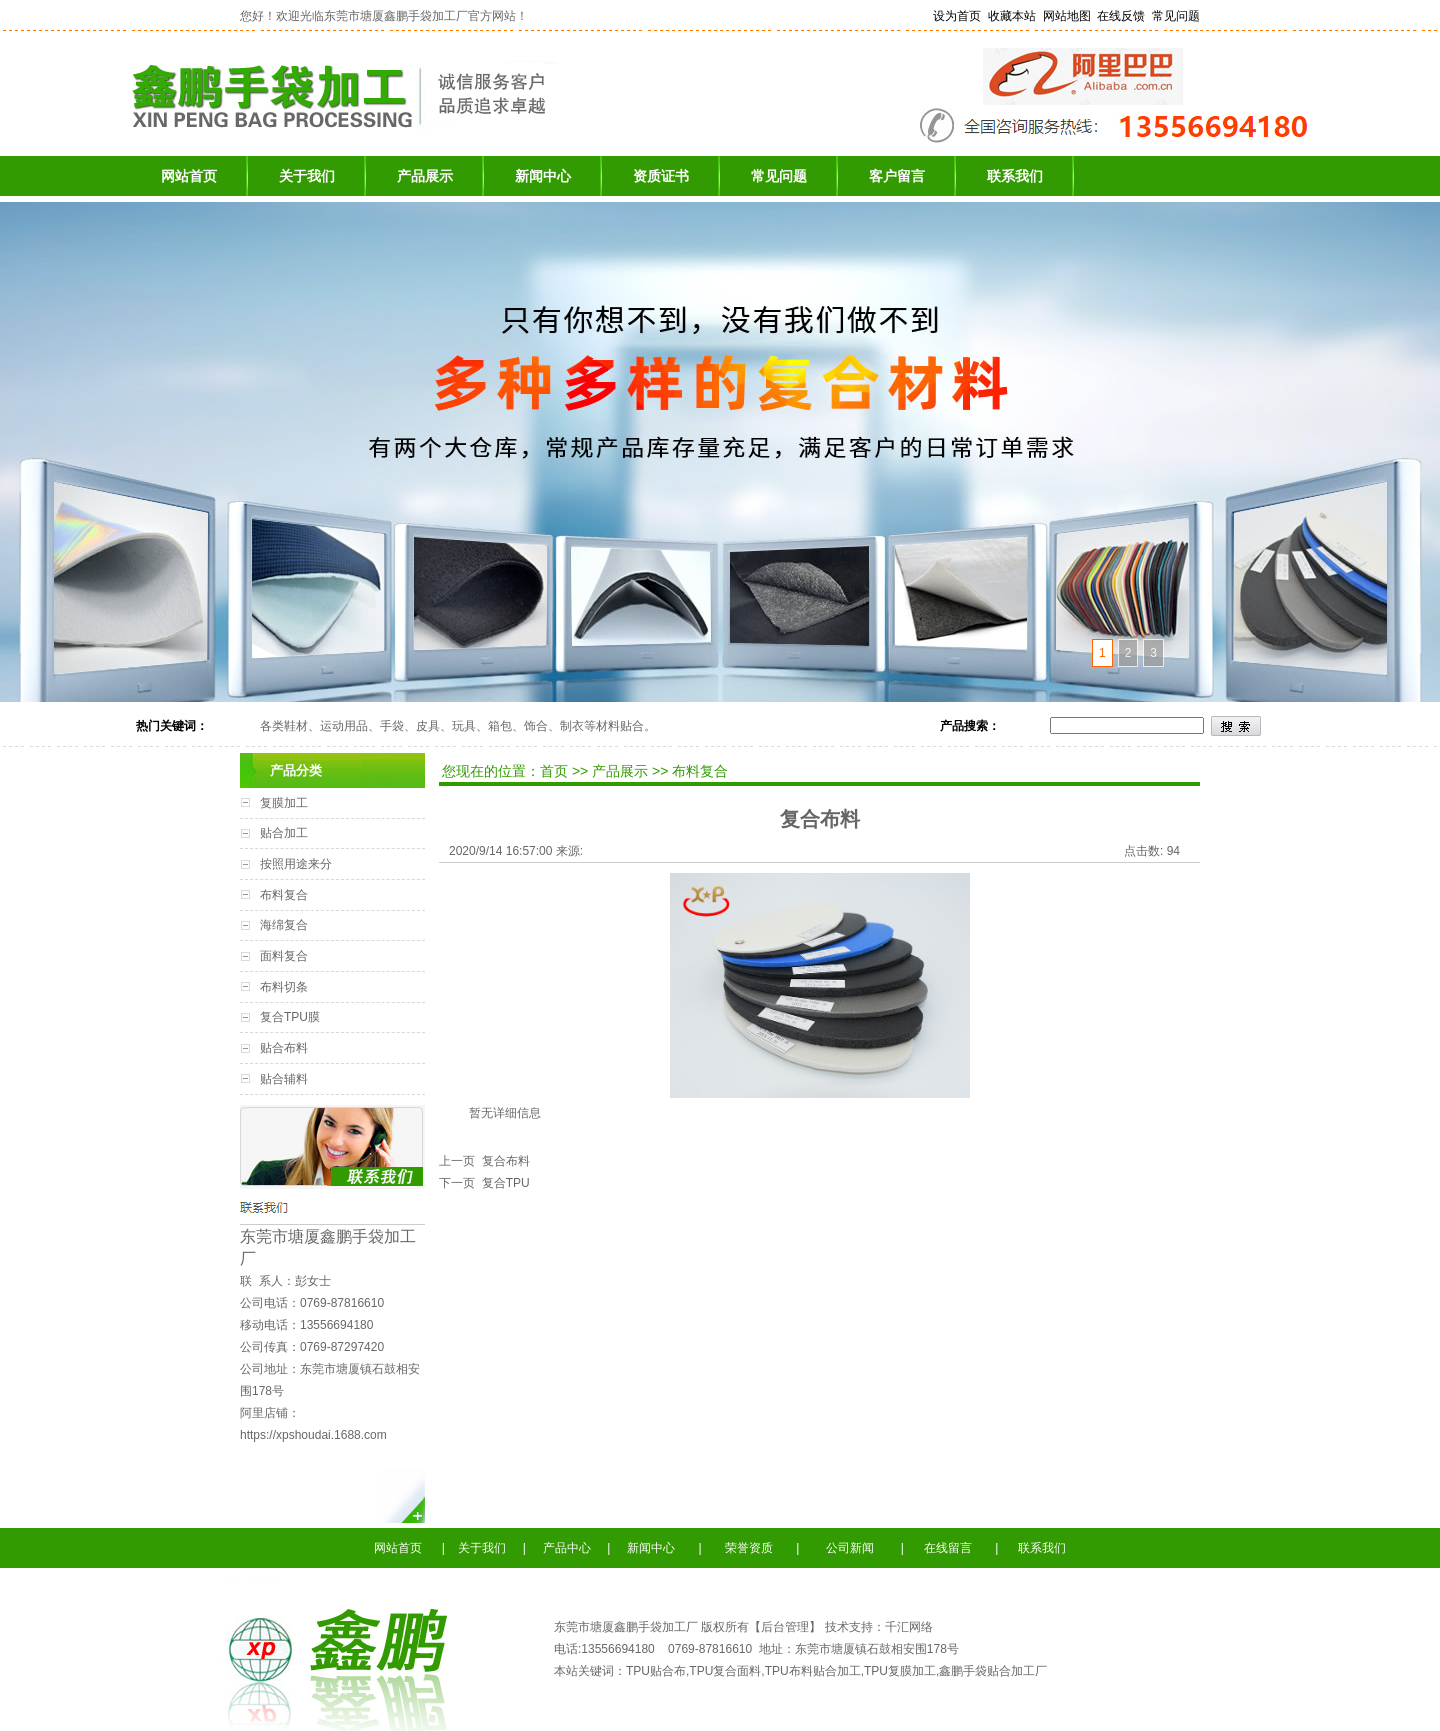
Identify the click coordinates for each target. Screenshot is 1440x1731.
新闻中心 (543, 176)
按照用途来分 (296, 864)
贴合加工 (284, 833)
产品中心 (567, 1548)
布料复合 (284, 895)
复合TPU (502, 1183)
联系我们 (1015, 176)
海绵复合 (284, 925)
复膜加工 (284, 803)
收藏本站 (1012, 16)
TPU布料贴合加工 (813, 1671)
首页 (556, 771)
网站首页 (189, 176)
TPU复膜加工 (900, 1671)
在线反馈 (1121, 16)
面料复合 (284, 956)
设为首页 (957, 16)
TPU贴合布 (656, 1671)
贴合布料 (284, 1048)
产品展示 (425, 176)
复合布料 (502, 1161)
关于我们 (307, 176)
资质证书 (661, 176)
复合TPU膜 (290, 1017)
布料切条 (284, 987)
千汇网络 (909, 1627)
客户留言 (897, 176)
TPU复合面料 (725, 1671)
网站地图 (1067, 16)
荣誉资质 (753, 1548)
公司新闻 (848, 1548)
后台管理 (785, 1627)
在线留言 (946, 1548)
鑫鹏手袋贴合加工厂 (993, 1671)
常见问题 (1176, 16)
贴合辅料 (284, 1079)
